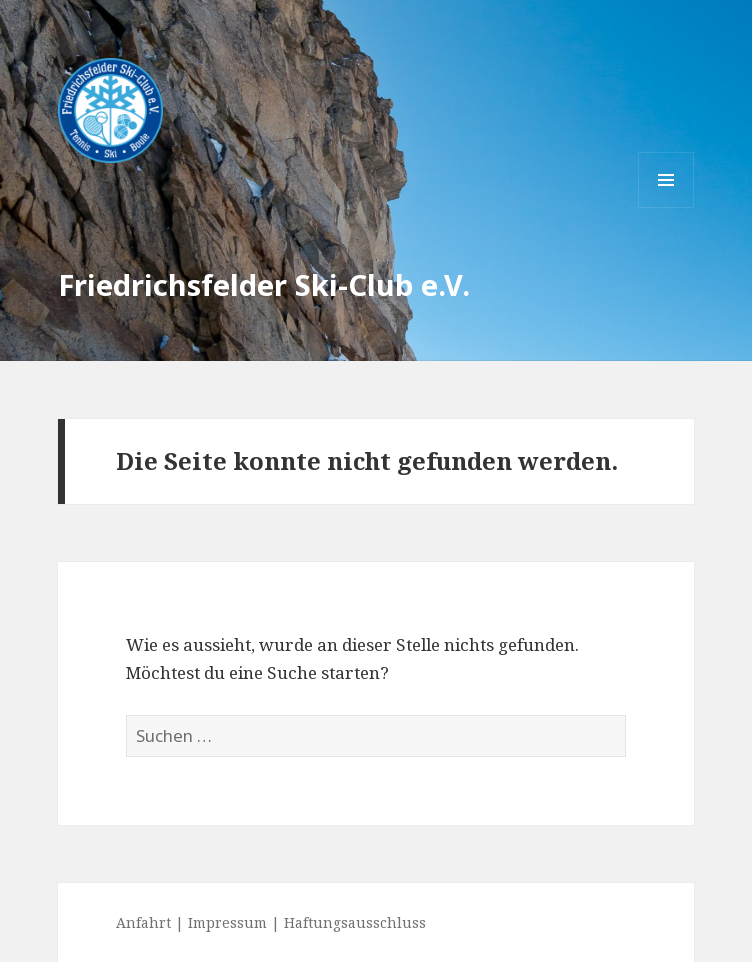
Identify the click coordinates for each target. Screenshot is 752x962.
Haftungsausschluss (355, 922)
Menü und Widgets (666, 207)
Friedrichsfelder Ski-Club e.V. (264, 284)
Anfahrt (143, 922)
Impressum (227, 922)
